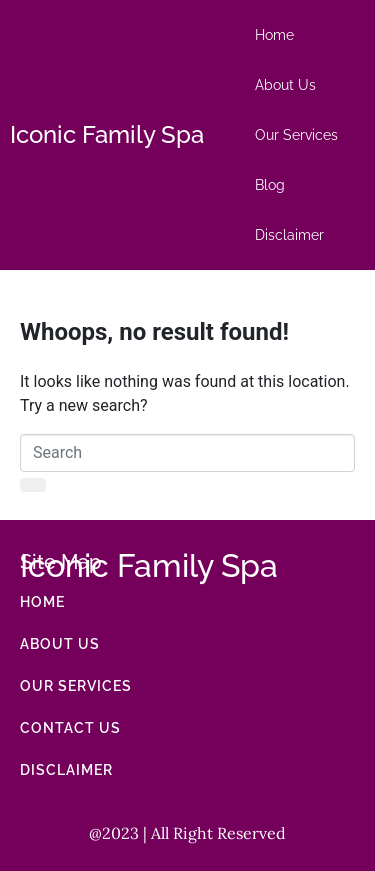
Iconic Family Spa (107, 134)
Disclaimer (289, 235)
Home (274, 35)
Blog (270, 185)
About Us (285, 85)
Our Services (296, 135)
